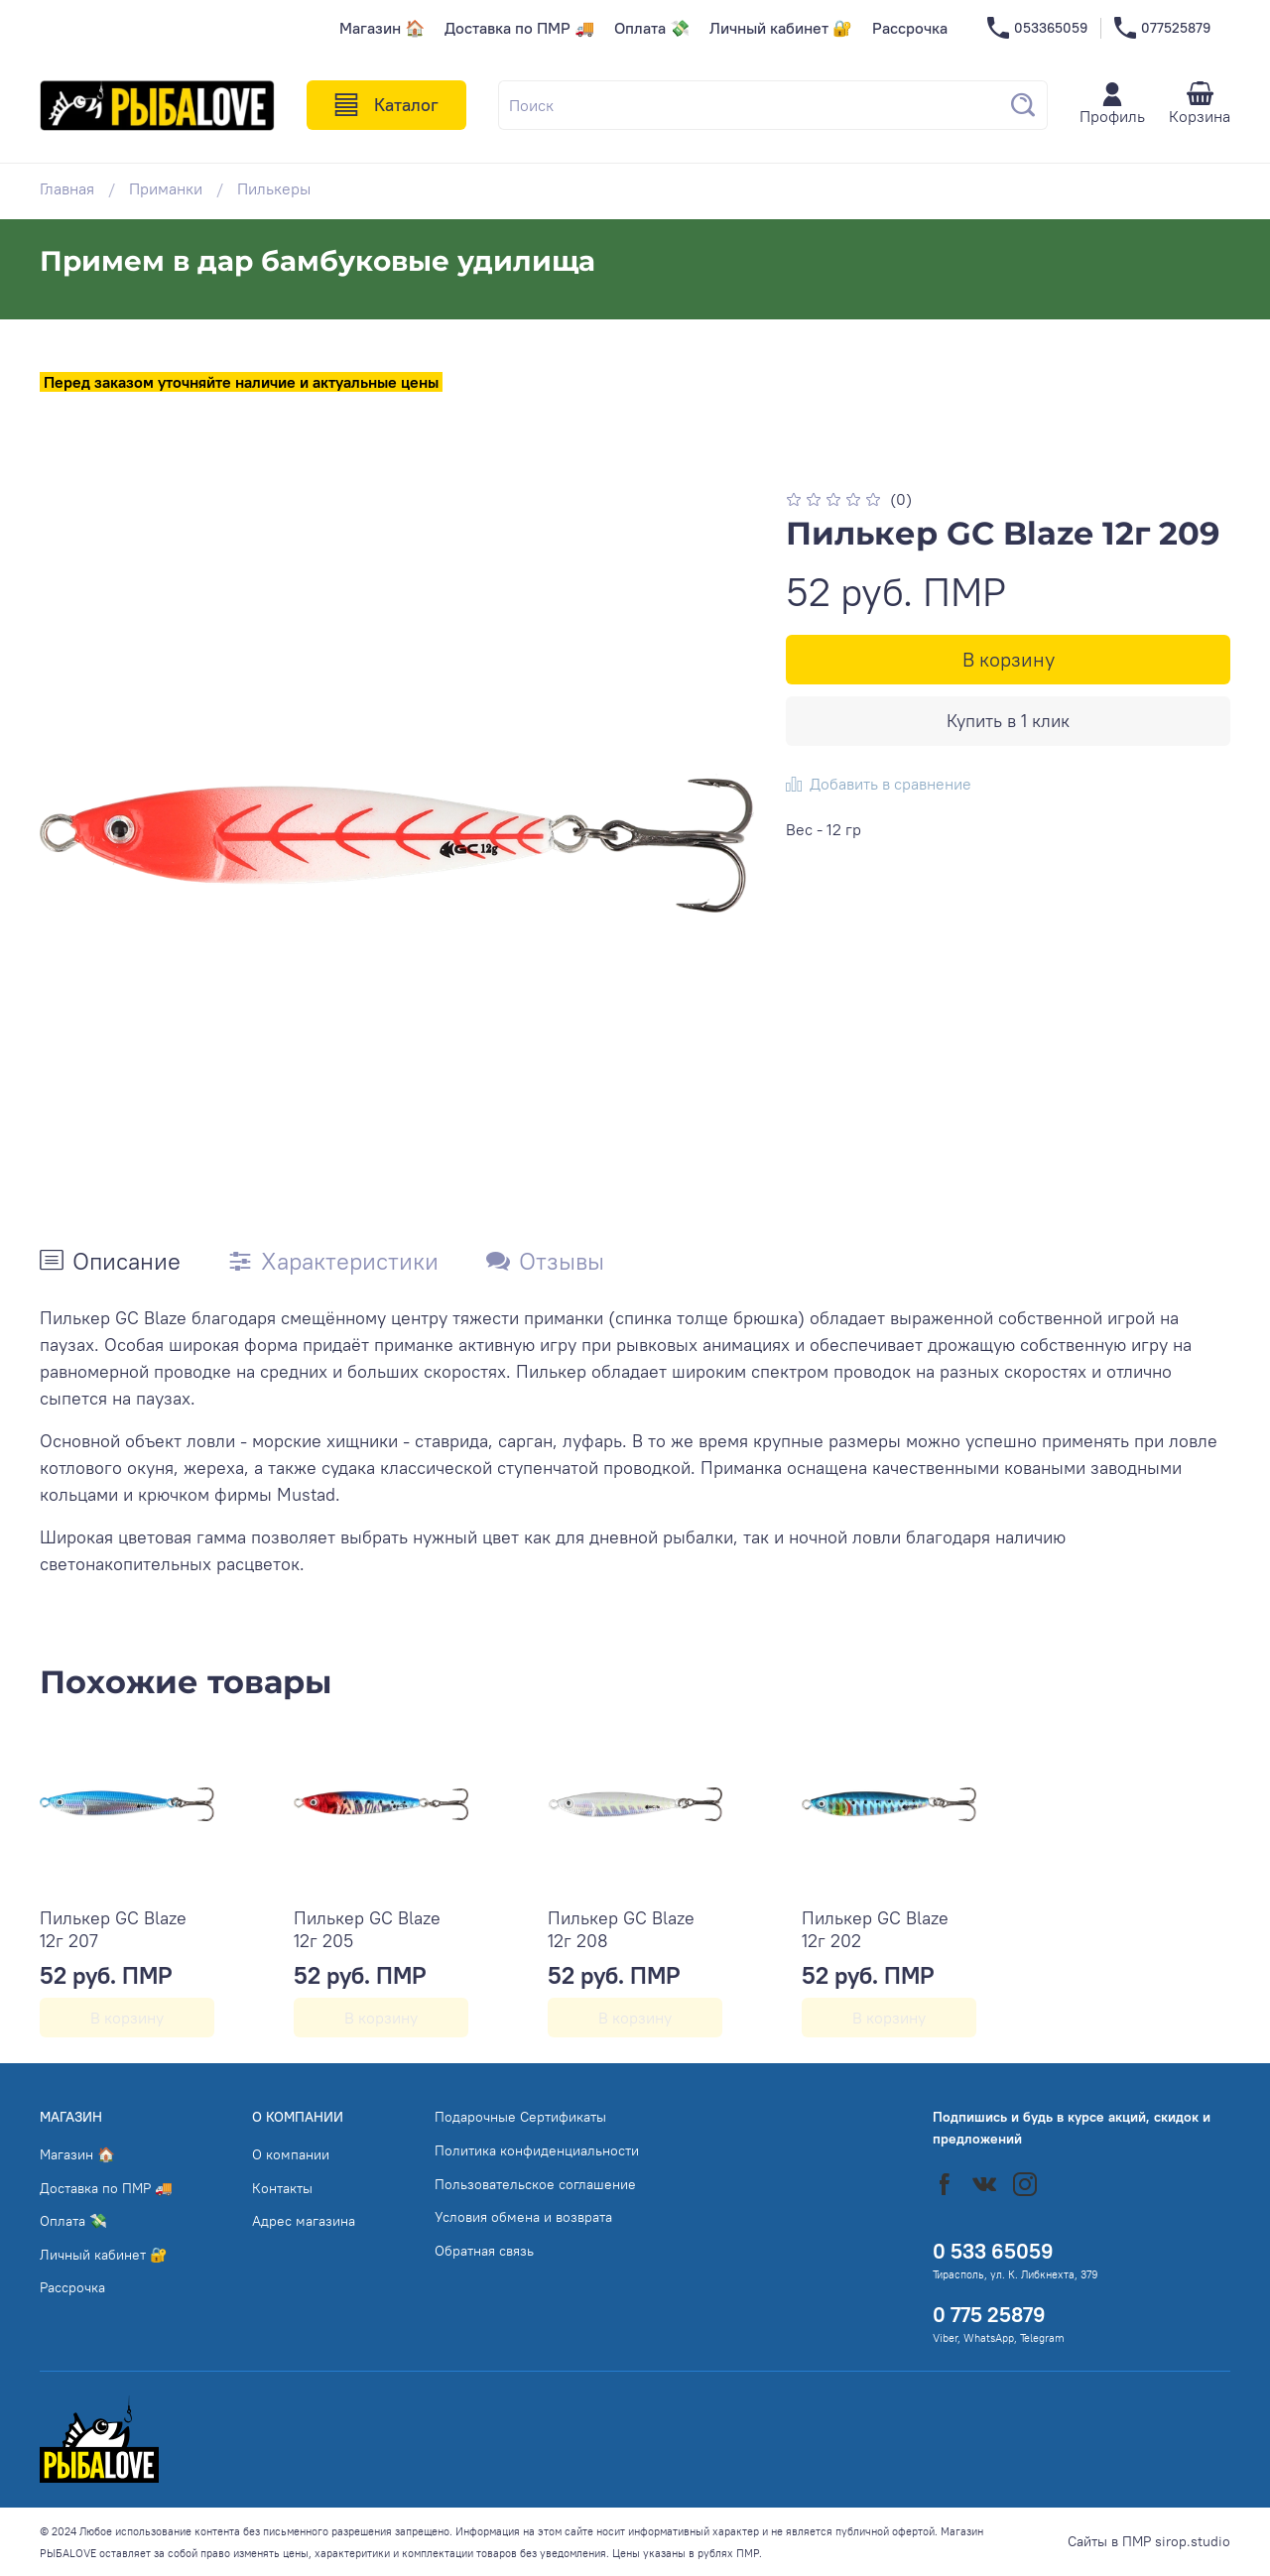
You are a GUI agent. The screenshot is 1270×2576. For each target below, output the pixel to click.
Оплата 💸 (652, 28)
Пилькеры (274, 188)
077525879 (1162, 28)
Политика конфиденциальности (537, 2150)
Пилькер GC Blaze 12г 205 (367, 1929)
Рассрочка (910, 28)
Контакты (282, 2188)
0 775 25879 (989, 2314)
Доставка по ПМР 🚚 (519, 28)
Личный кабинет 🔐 (780, 28)
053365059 (1037, 28)
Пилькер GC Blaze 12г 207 (113, 1929)
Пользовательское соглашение (535, 2184)
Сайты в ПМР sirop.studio (1149, 2541)
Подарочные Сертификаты (520, 2117)
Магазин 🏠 (382, 28)
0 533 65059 (993, 2251)
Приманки (165, 188)
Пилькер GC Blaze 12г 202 (875, 1929)
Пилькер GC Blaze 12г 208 (621, 1929)
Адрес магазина (303, 2221)
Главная (67, 188)
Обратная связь (484, 2251)
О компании (290, 2154)
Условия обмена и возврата (523, 2217)
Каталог (386, 105)
